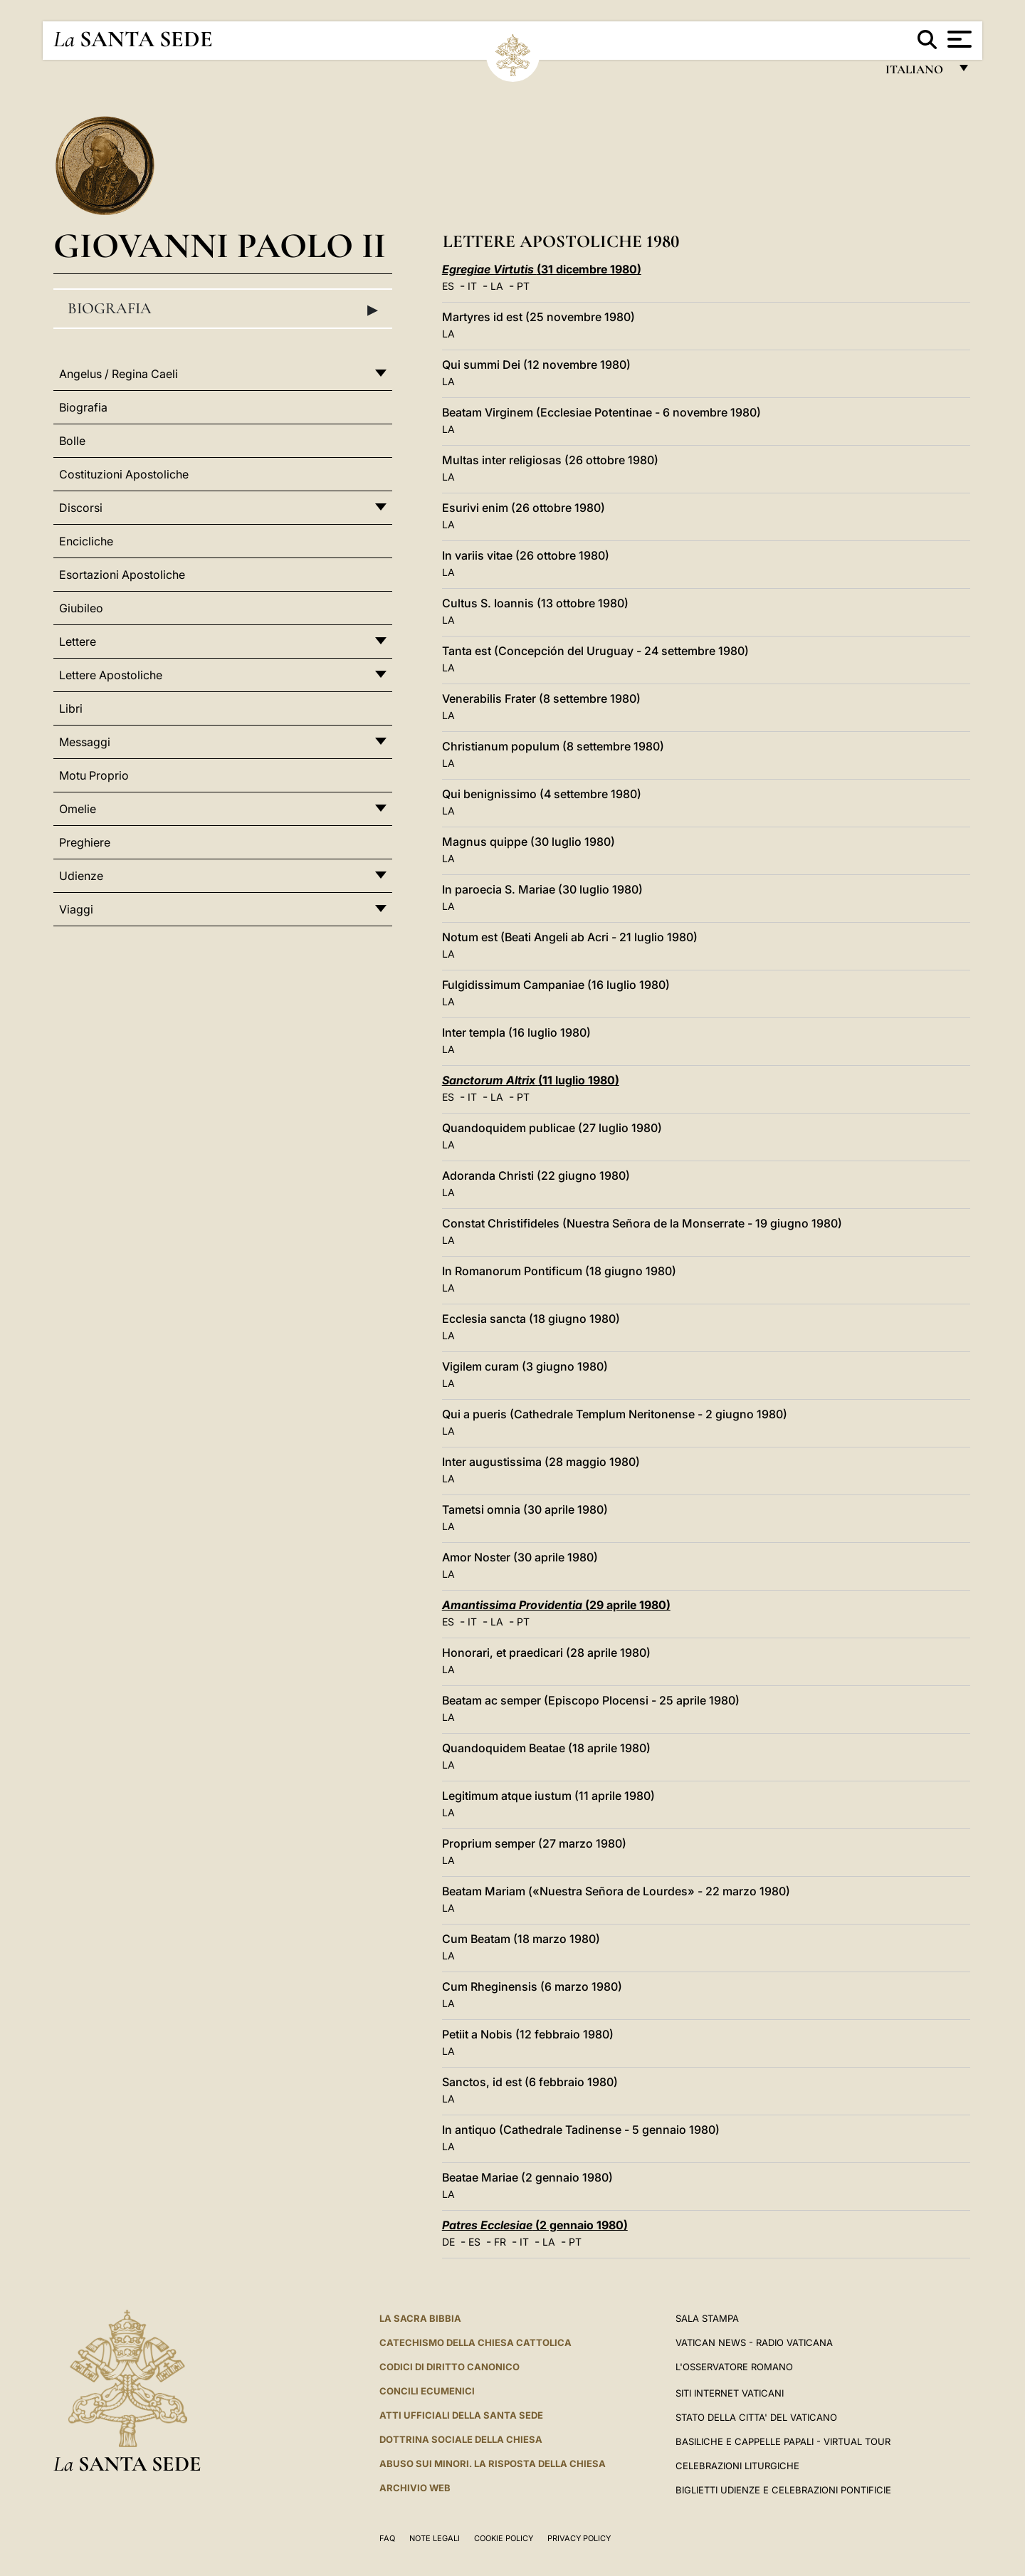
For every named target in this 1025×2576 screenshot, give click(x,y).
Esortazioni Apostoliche (122, 574)
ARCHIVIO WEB (415, 2487)
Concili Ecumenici (427, 2391)
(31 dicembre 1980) (541, 269)
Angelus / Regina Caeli (118, 374)
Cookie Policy (503, 2538)
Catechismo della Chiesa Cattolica (475, 2342)
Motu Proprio (94, 775)
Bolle (72, 441)
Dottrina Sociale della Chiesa (460, 2439)
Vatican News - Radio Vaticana (754, 2342)
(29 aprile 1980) (556, 1605)
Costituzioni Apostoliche (124, 474)
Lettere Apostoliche (110, 675)
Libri (71, 708)
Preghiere (84, 842)
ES (448, 286)
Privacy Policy (579, 2538)
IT (472, 286)
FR (500, 2242)
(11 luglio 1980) (530, 1080)
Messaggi (84, 742)
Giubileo (81, 608)
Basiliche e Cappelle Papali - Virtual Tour (783, 2441)
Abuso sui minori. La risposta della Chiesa (492, 2463)
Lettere (77, 641)
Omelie (77, 809)
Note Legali (434, 2538)
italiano (917, 73)
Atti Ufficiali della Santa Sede (461, 2415)
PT (523, 286)
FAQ (387, 2538)
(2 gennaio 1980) (535, 2225)
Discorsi (80, 508)
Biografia (223, 309)
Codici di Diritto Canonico (449, 2366)
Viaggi (76, 909)
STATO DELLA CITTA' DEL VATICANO (756, 2417)
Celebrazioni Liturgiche (737, 2465)
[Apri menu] (958, 39)
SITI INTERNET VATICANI (730, 2393)
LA (496, 286)
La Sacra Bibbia (420, 2318)
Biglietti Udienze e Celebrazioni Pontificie (783, 2490)
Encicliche (86, 541)
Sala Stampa (707, 2318)
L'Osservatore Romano (734, 2366)
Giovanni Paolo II (219, 245)
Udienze (81, 876)
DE (448, 2242)
